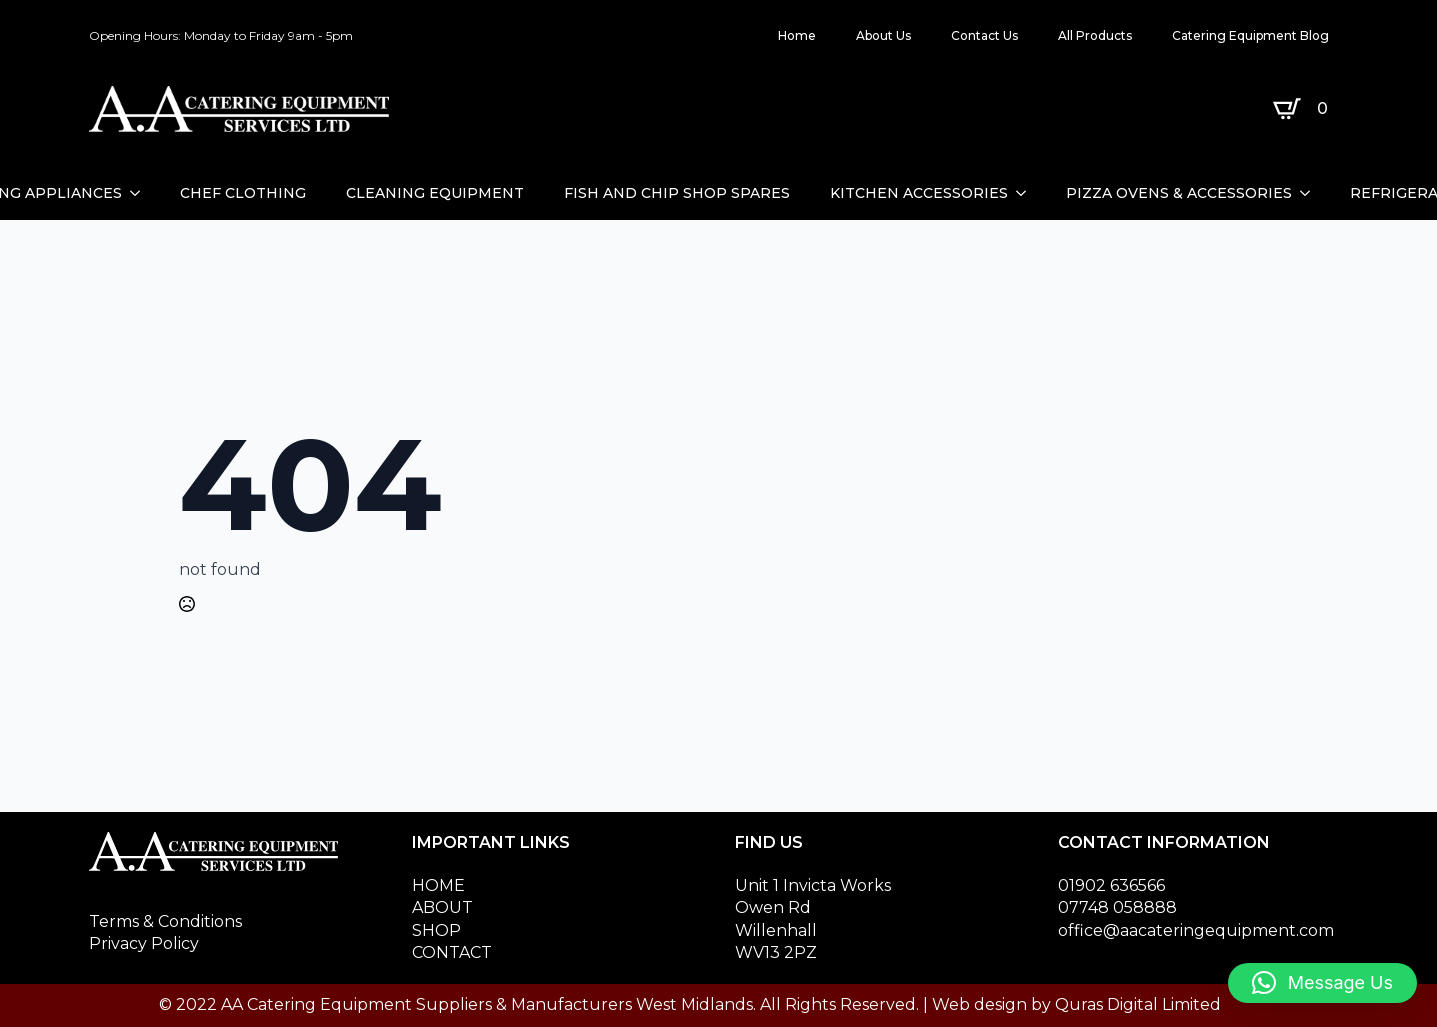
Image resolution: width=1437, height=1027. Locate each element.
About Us (883, 35)
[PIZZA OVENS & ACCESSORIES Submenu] (1311, 193)
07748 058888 (1117, 907)
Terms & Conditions (165, 921)
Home (797, 35)
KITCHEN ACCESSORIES (919, 193)
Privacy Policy (144, 943)
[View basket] (1304, 109)
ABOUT (442, 907)
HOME (438, 885)
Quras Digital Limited (1138, 1004)
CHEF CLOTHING (243, 193)
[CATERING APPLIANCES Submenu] (141, 193)
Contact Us (984, 35)
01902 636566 (1111, 885)
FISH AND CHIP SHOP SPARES (677, 193)
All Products (1095, 35)
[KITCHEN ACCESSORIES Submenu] (1027, 193)
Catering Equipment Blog (1250, 35)
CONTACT (452, 952)
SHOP (436, 930)
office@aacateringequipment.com (1196, 930)
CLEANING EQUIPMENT (435, 193)
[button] (1322, 983)
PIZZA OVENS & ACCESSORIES (1179, 193)
